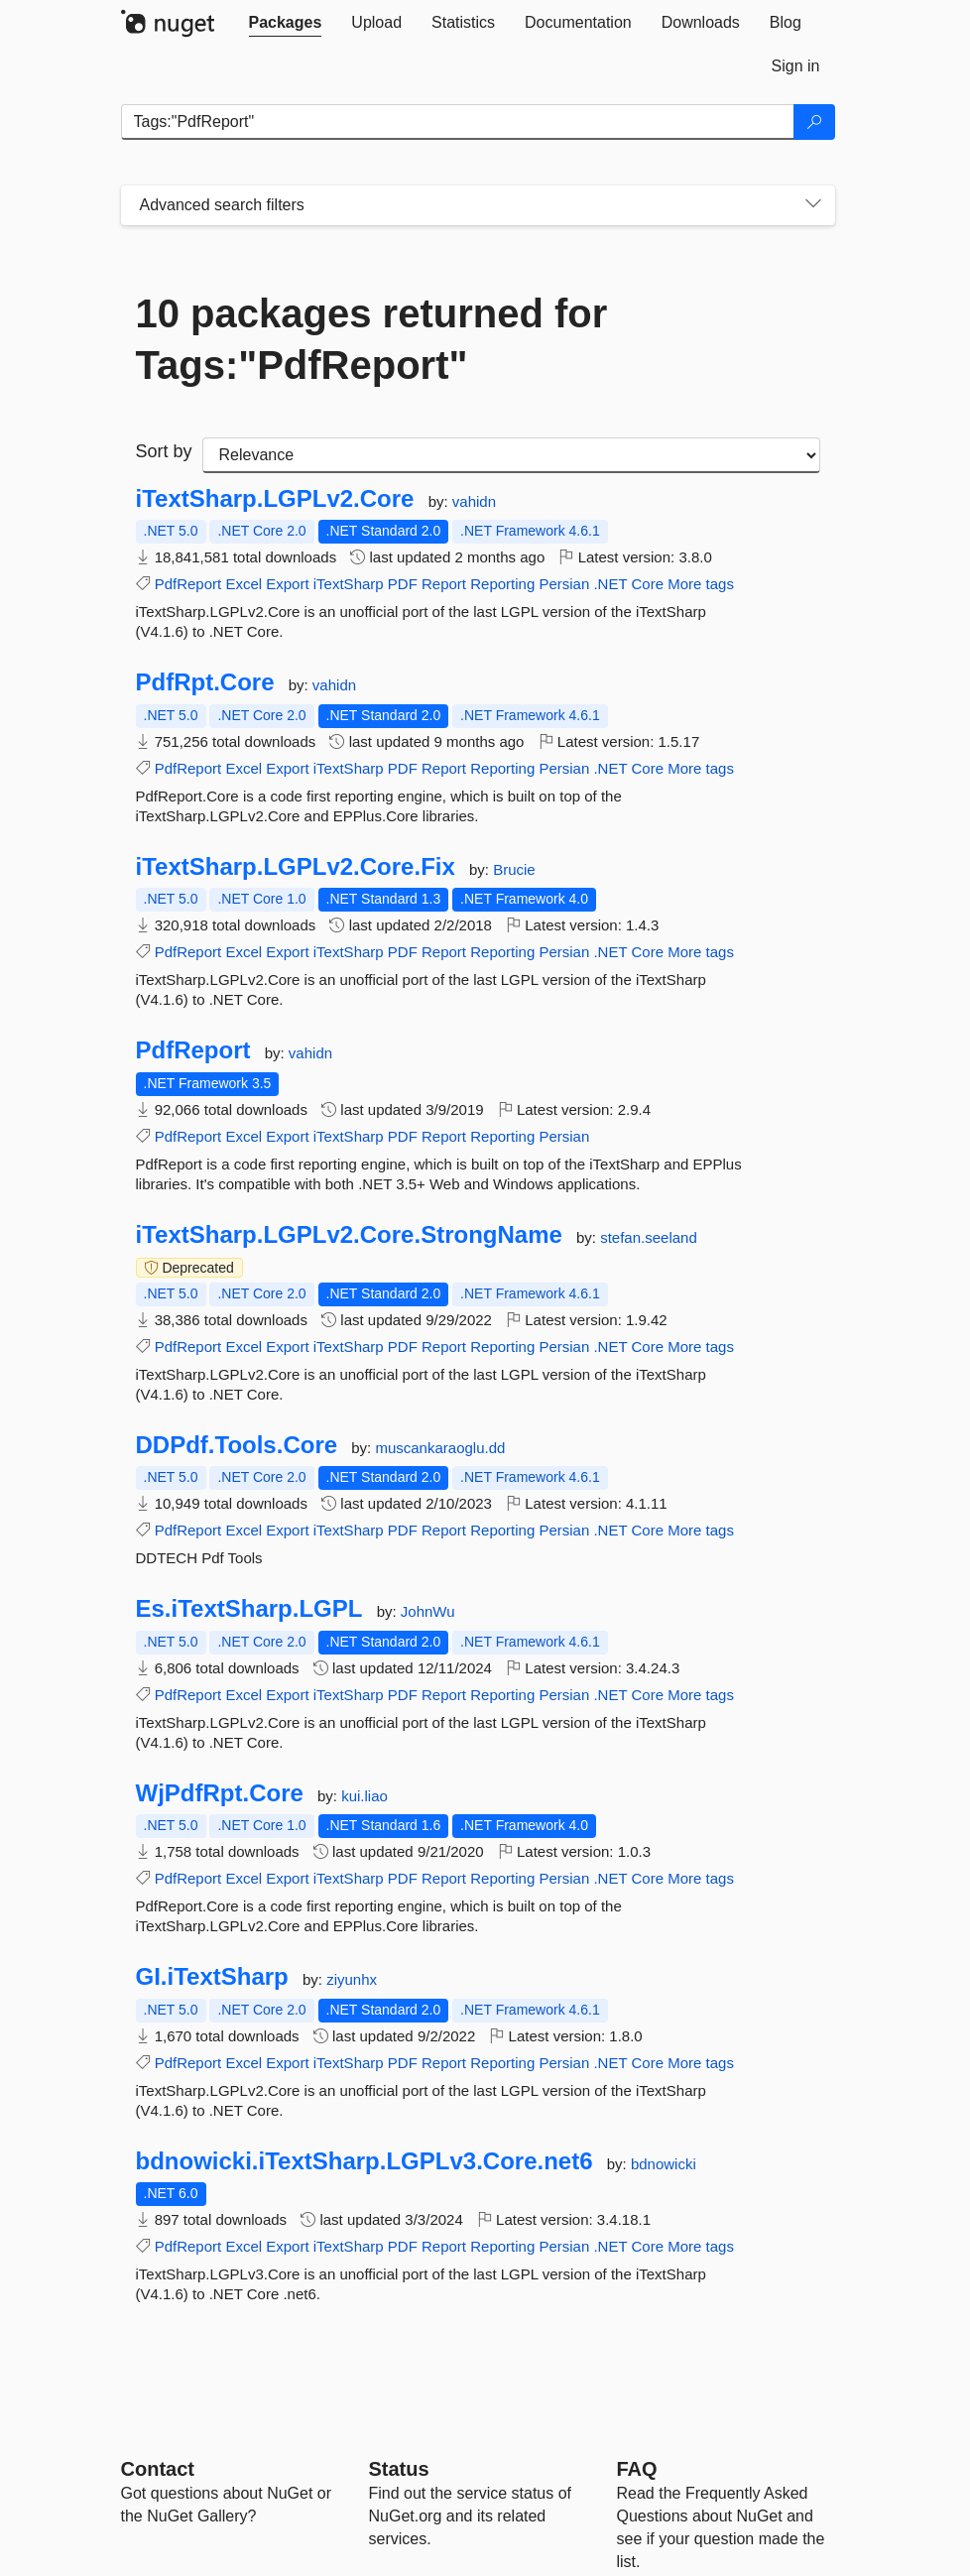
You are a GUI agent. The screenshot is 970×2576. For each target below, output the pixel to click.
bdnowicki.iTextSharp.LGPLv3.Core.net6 (364, 2161)
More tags (700, 583)
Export (287, 583)
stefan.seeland (648, 1237)
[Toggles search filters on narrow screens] (813, 205)
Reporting (502, 583)
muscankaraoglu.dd (440, 1447)
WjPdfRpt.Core (219, 1793)
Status (399, 2469)
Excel (243, 583)
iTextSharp (348, 583)
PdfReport (188, 583)
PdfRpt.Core (205, 682)
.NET (610, 583)
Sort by (164, 451)
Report (444, 583)
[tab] (285, 23)
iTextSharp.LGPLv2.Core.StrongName (349, 1235)
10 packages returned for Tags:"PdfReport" (372, 339)
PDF (403, 583)
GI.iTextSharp (212, 1977)
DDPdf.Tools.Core (237, 1445)
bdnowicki (663, 2163)
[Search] (814, 122)
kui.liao (364, 1795)
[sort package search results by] (511, 455)
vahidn (474, 501)
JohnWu (428, 1611)
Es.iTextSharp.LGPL (249, 1609)
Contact (157, 2469)
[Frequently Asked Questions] (637, 2469)
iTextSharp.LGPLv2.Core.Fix (295, 867)
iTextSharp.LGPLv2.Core (275, 499)
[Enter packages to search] (457, 122)
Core (648, 583)
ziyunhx (351, 1979)
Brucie (514, 869)
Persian (564, 583)
